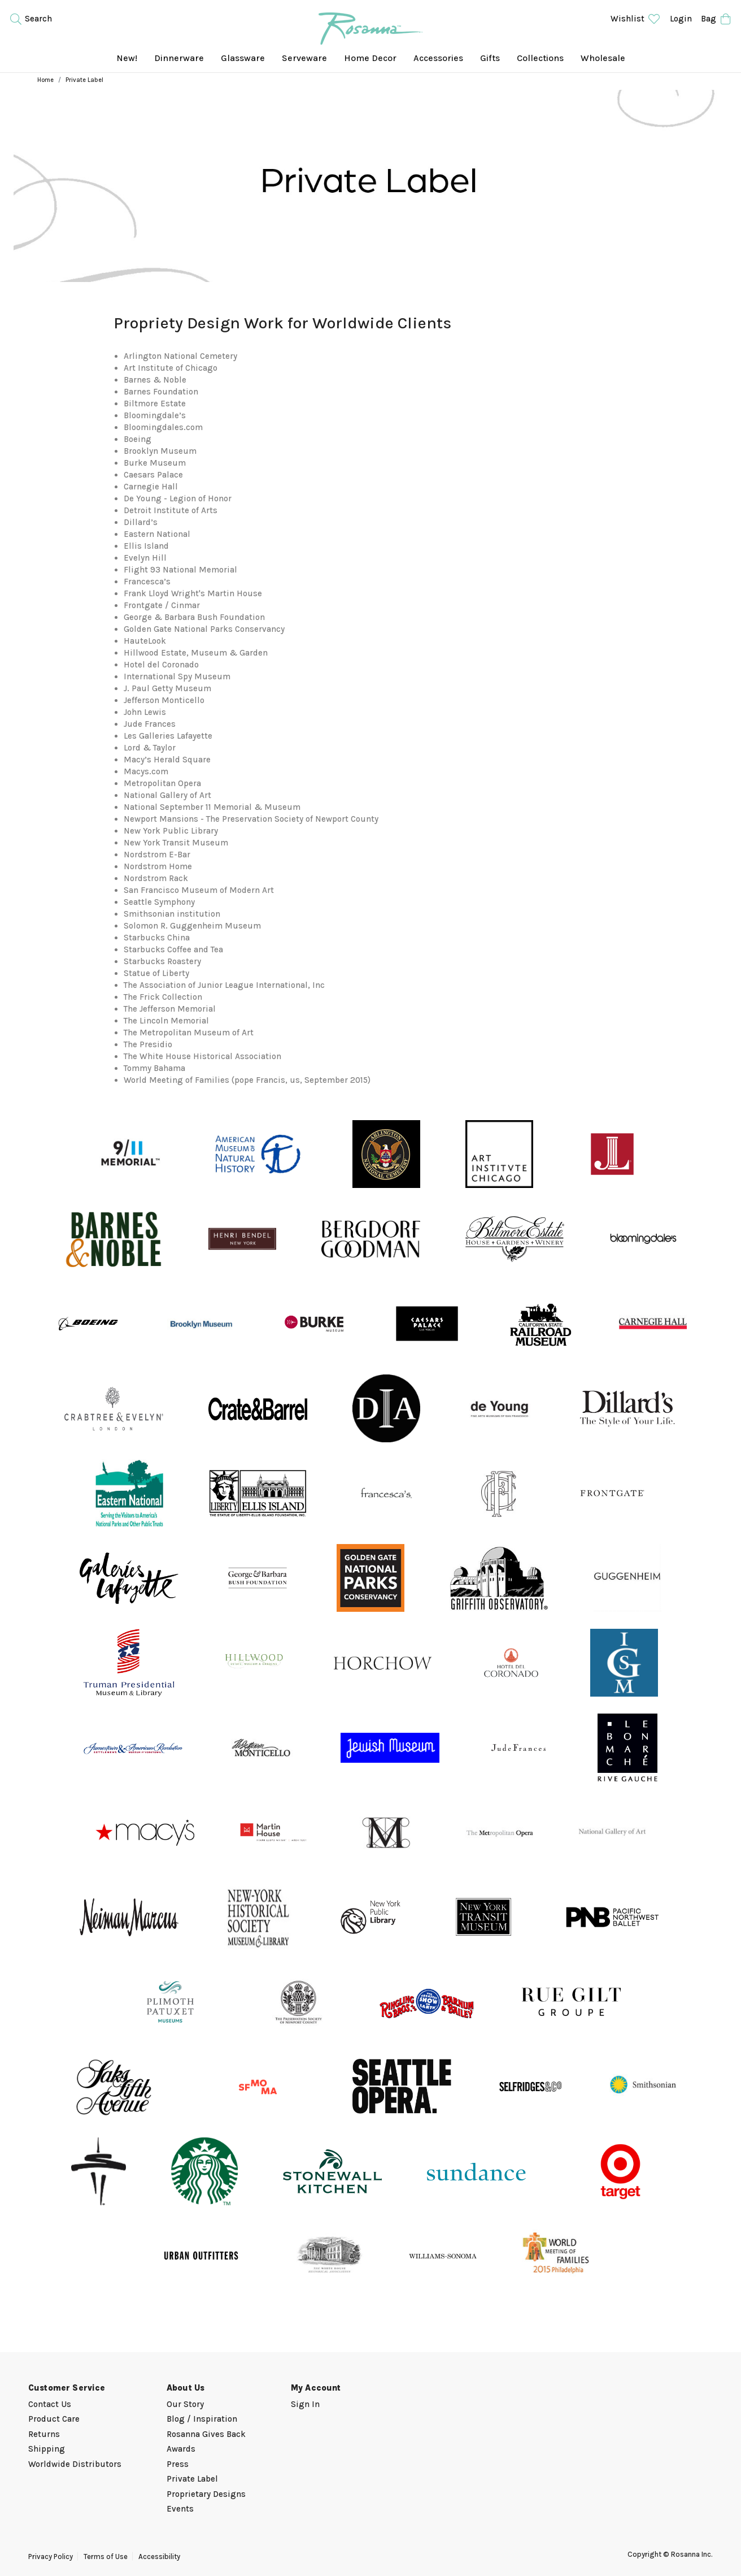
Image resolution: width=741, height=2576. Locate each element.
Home (45, 80)
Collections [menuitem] (540, 58)
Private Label (192, 2479)
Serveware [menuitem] (304, 58)
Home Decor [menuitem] (370, 58)
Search (30, 19)
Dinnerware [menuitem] (179, 58)
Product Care (54, 2419)
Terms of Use (106, 2556)
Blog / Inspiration (202, 2419)
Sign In (305, 2404)
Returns (44, 2434)
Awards (181, 2449)
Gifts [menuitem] (490, 58)
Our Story (185, 2404)
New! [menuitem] (126, 58)
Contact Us (49, 2404)
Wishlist (636, 19)
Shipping (46, 2449)
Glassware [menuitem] (243, 58)
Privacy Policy (50, 2556)
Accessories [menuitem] (438, 58)
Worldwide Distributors (74, 2464)
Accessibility (159, 2556)
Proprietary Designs (206, 2494)
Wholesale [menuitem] (603, 58)
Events (180, 2509)
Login (681, 19)
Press (178, 2464)
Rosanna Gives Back (206, 2434)
